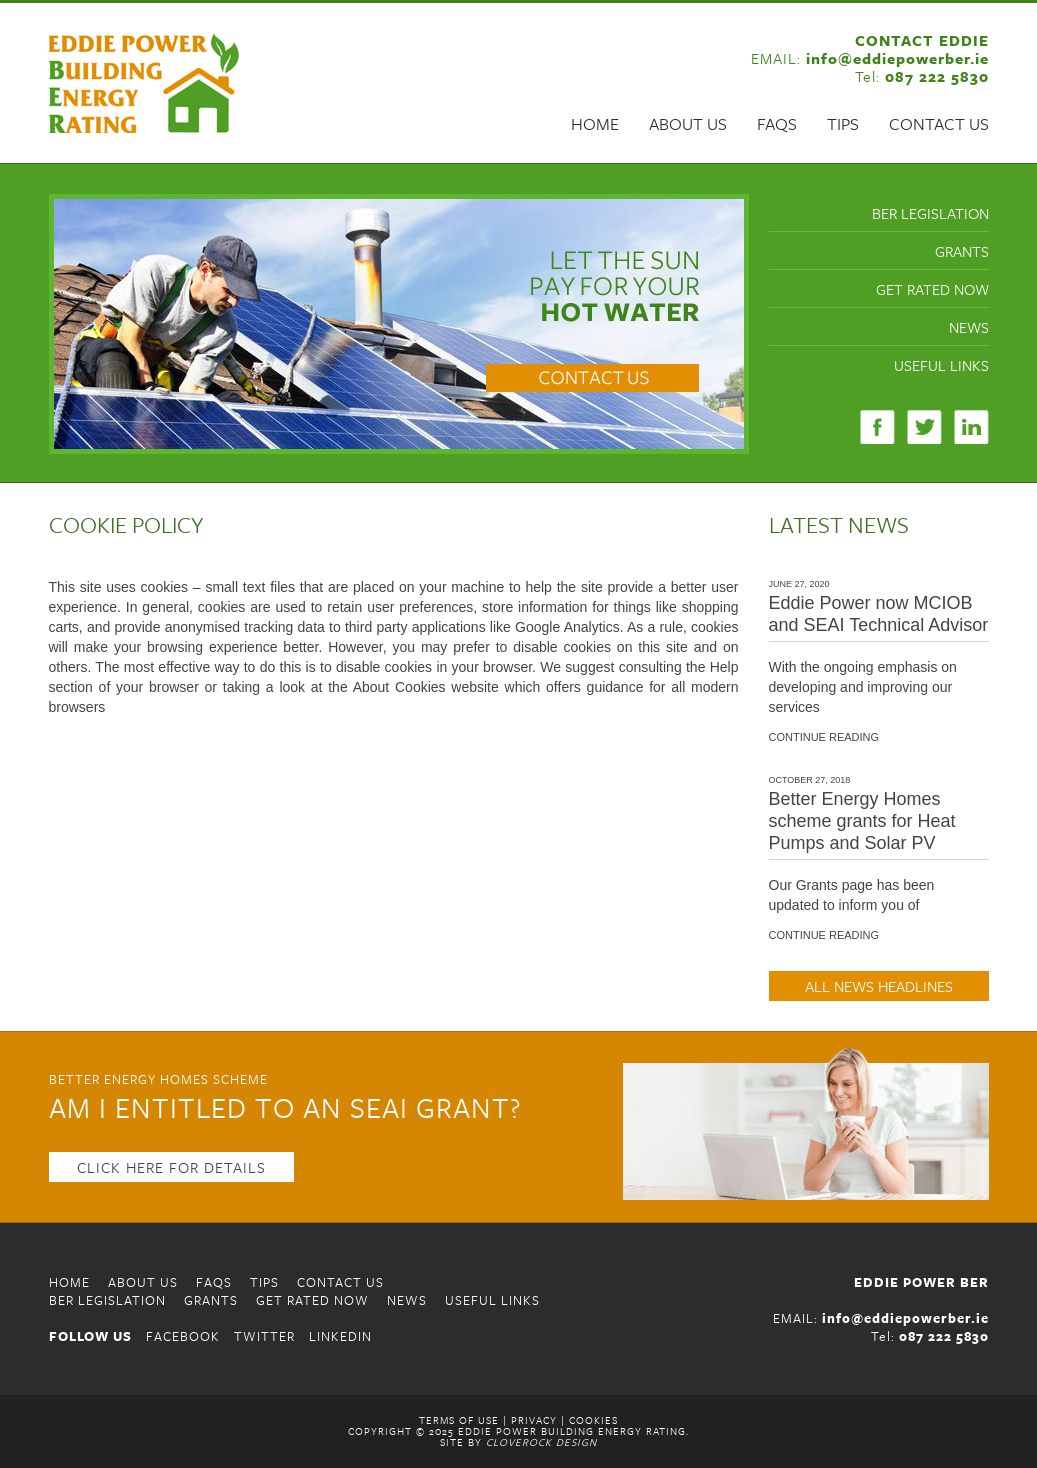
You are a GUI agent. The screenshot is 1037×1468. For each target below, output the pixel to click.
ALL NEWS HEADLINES (879, 986)
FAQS (777, 124)
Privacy (534, 1420)
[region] (399, 324)
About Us (688, 124)
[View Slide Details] (399, 324)
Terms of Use (459, 1420)
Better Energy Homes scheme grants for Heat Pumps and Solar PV (862, 821)
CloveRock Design (541, 1442)
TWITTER (264, 1336)
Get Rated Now (932, 289)
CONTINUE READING (824, 737)
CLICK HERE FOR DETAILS (171, 1167)
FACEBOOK (183, 1336)
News (969, 327)
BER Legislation (930, 213)
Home (595, 124)
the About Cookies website (413, 687)
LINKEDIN (340, 1336)
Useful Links (941, 365)
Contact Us (939, 124)
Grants (962, 251)
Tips (843, 124)
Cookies (593, 1420)
